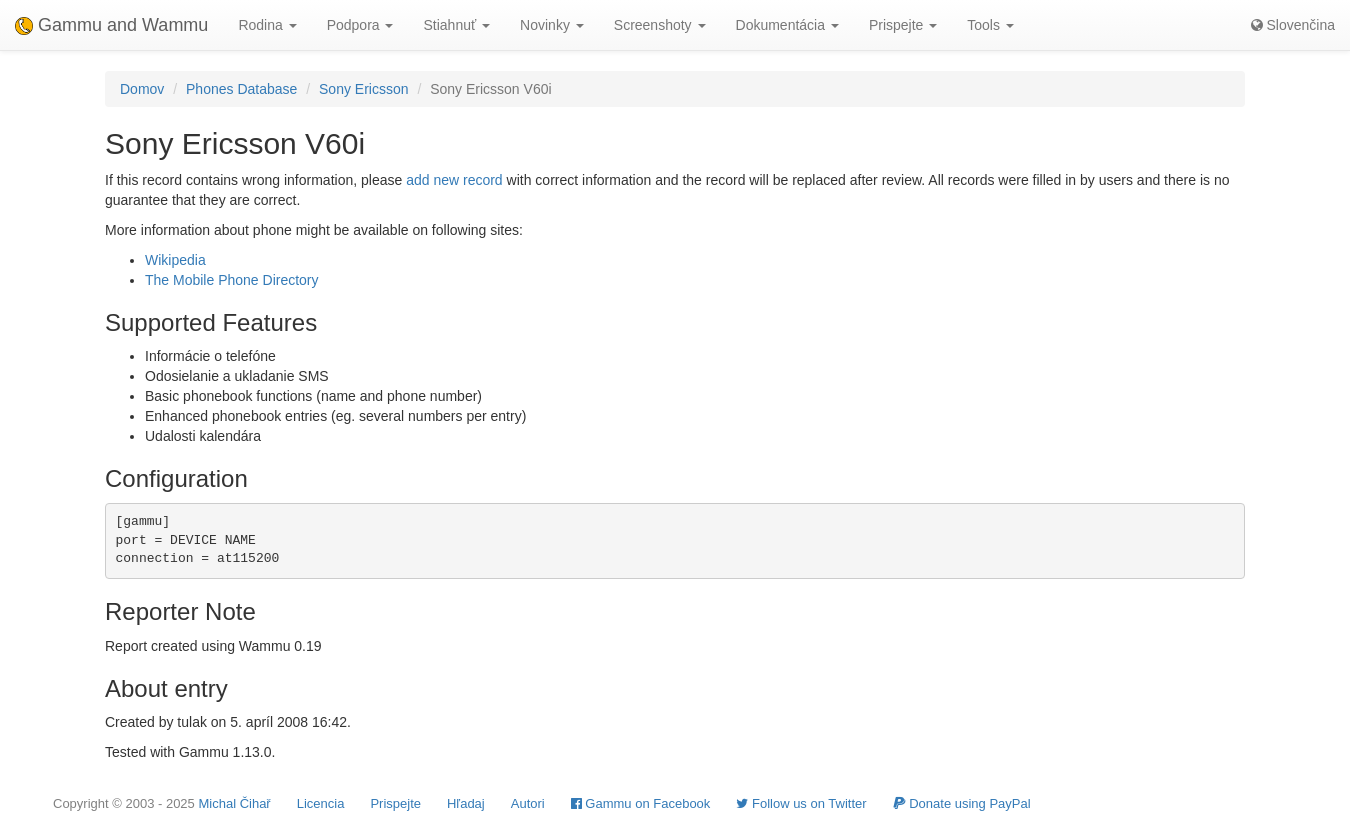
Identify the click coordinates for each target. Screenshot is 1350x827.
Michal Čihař (234, 803)
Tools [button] (990, 25)
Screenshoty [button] (660, 25)
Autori (528, 803)
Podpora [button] (360, 25)
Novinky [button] (552, 25)
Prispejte (395, 803)
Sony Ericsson (363, 89)
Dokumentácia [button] (787, 25)
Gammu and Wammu (111, 25)
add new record (454, 180)
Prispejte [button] (903, 25)
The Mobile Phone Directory (232, 280)
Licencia (321, 803)
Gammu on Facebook (641, 803)
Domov (142, 89)
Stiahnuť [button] (456, 25)
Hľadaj (466, 803)
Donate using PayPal (962, 803)
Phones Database (241, 89)
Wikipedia (175, 260)
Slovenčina (1293, 25)
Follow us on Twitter (801, 803)
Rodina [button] (267, 25)
